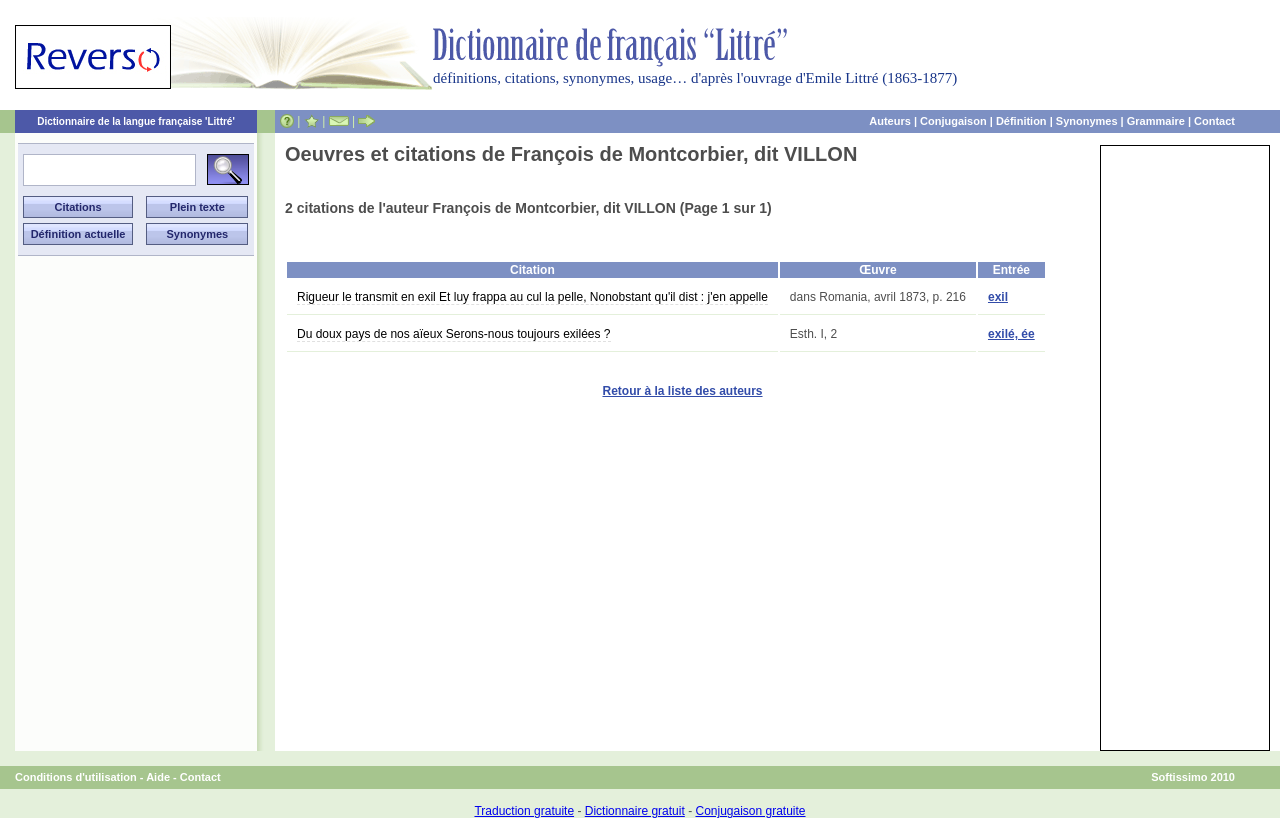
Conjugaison (953, 121)
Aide (158, 777)
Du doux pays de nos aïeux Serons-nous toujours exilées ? (454, 334)
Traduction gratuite (524, 811)
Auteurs (890, 121)
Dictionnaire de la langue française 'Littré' (136, 121)
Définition (1021, 121)
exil (998, 297)
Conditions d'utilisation (76, 777)
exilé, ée (1011, 334)
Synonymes (1087, 121)
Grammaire (1156, 121)
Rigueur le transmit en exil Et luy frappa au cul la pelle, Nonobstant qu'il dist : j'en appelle (532, 297)
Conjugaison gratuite (750, 811)
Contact (1214, 121)
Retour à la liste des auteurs (682, 391)
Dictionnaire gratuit (635, 811)
